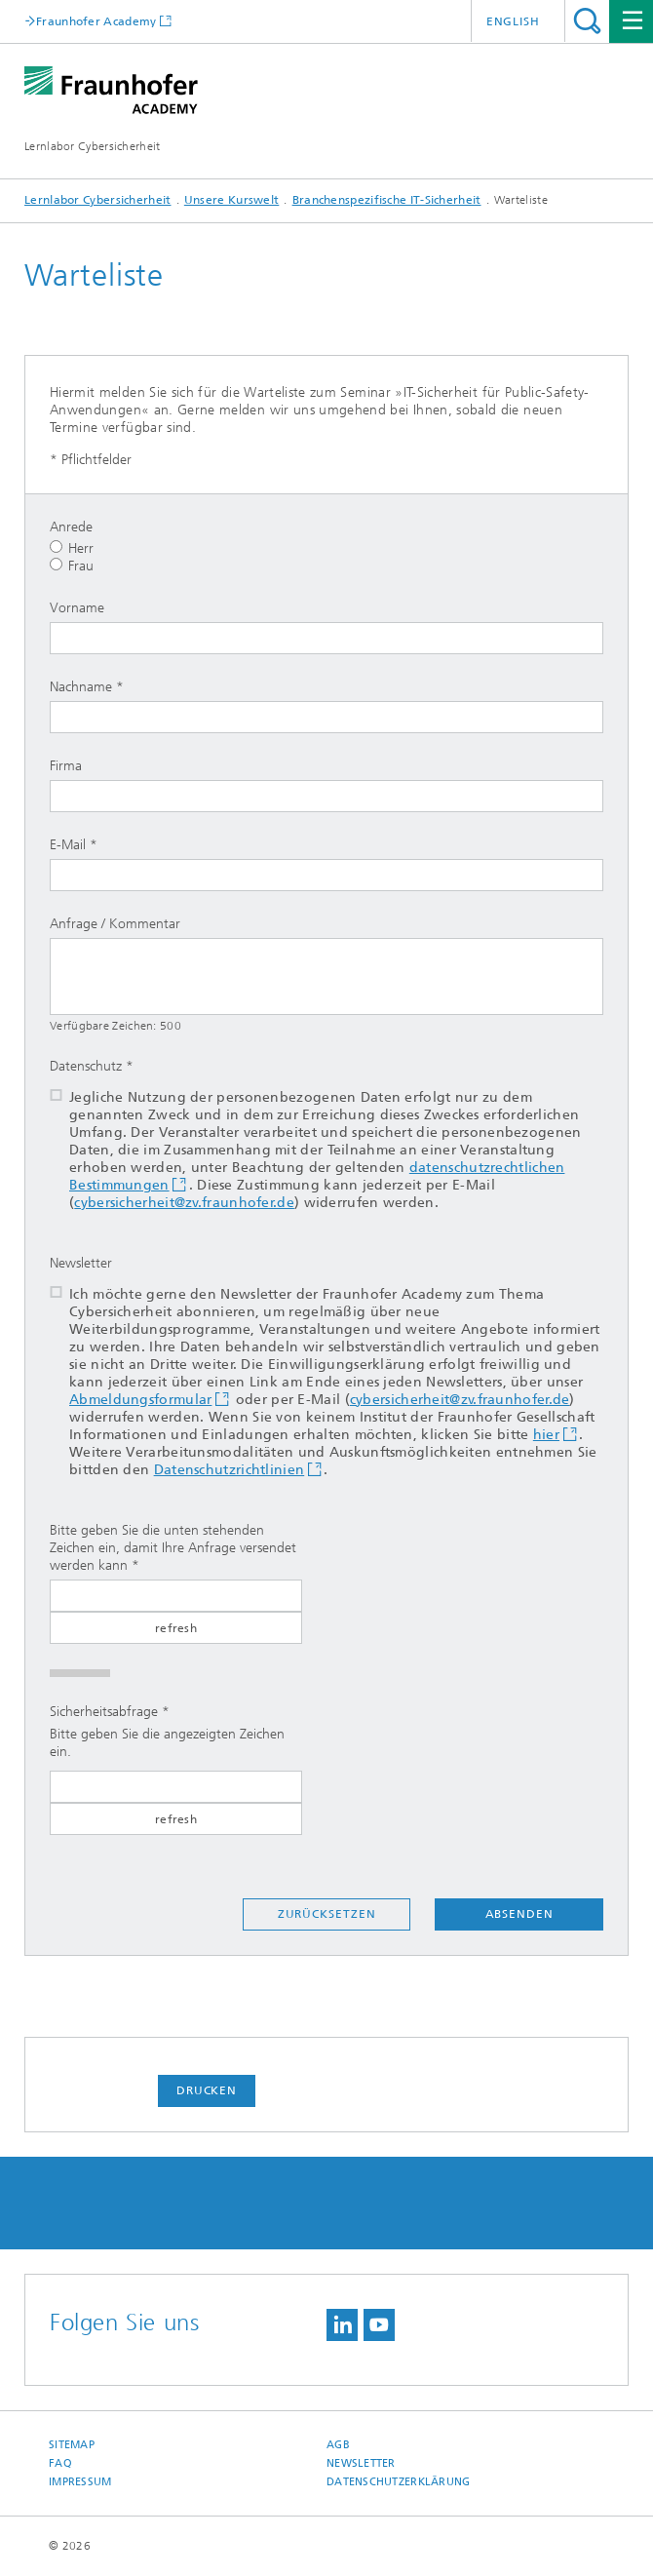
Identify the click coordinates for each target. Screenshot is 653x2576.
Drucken (206, 2090)
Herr (72, 548)
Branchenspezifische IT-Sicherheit (386, 200)
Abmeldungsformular (140, 1399)
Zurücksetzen (327, 1914)
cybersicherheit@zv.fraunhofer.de (184, 1202)
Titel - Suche (587, 21)
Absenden (519, 1914)
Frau (72, 566)
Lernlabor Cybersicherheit (92, 146)
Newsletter (361, 2463)
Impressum (80, 2482)
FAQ (60, 2463)
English (513, 21)
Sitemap (72, 2445)
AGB (338, 2445)
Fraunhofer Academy (96, 21)
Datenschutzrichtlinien (229, 1470)
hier (546, 1434)
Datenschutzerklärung (398, 2482)
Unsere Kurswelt (232, 200)
